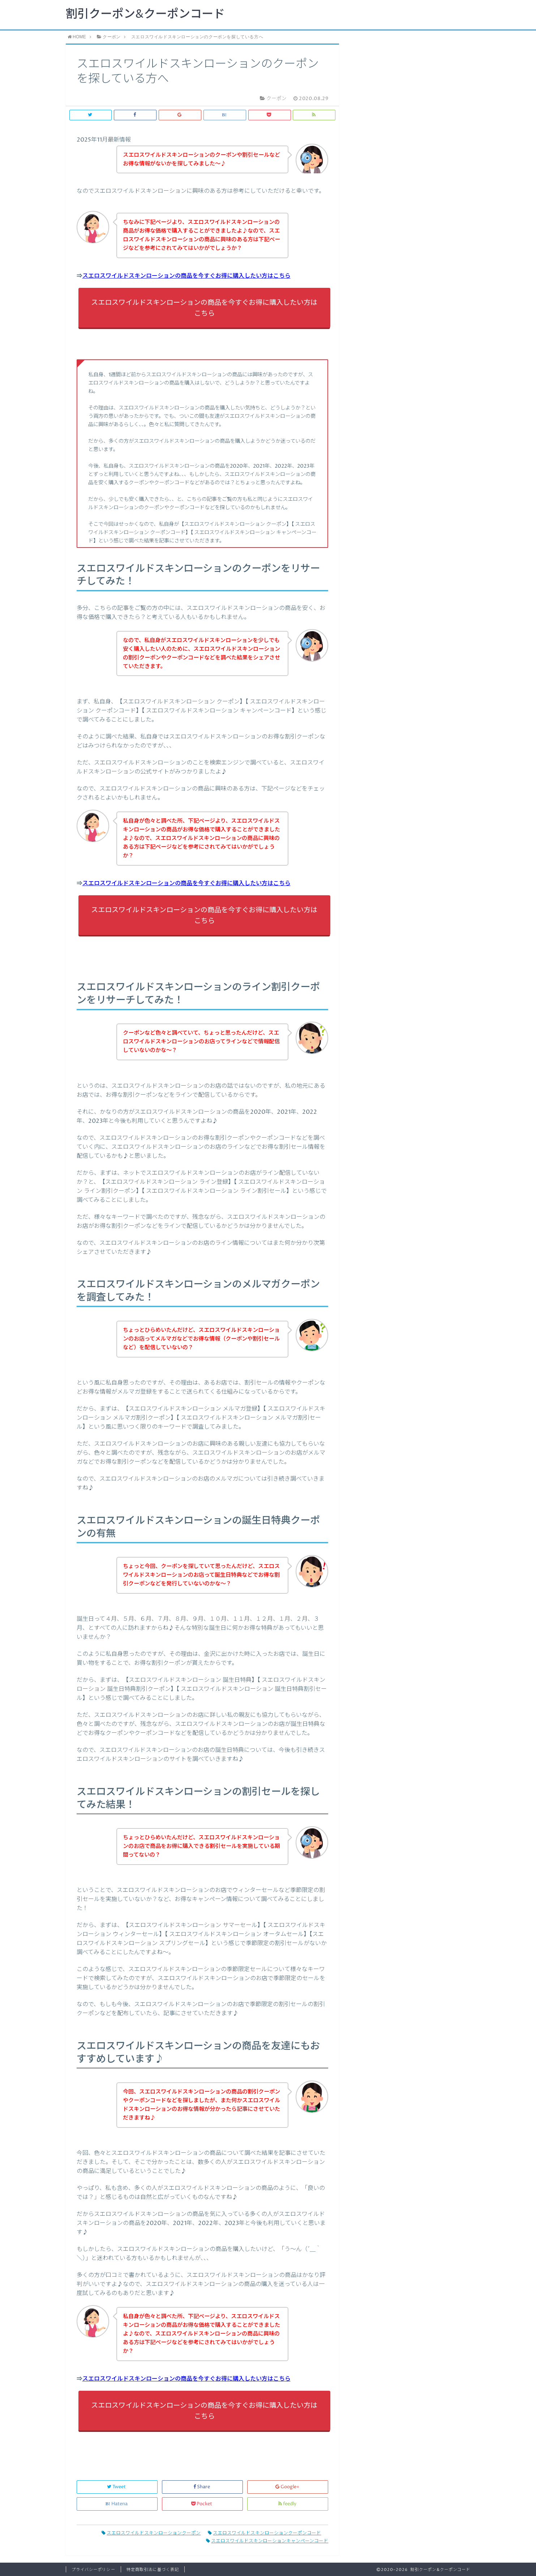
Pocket (202, 2504)
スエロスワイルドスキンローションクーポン (151, 2533)
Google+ (287, 2487)
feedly (287, 2504)
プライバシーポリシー (93, 2569)
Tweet (117, 2487)
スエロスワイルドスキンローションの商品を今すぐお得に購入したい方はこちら (186, 276)
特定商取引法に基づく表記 (153, 2569)
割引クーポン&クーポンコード (145, 14)
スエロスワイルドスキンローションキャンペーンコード (267, 2541)
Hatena (117, 2504)
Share (202, 2487)
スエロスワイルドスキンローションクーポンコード (264, 2533)
